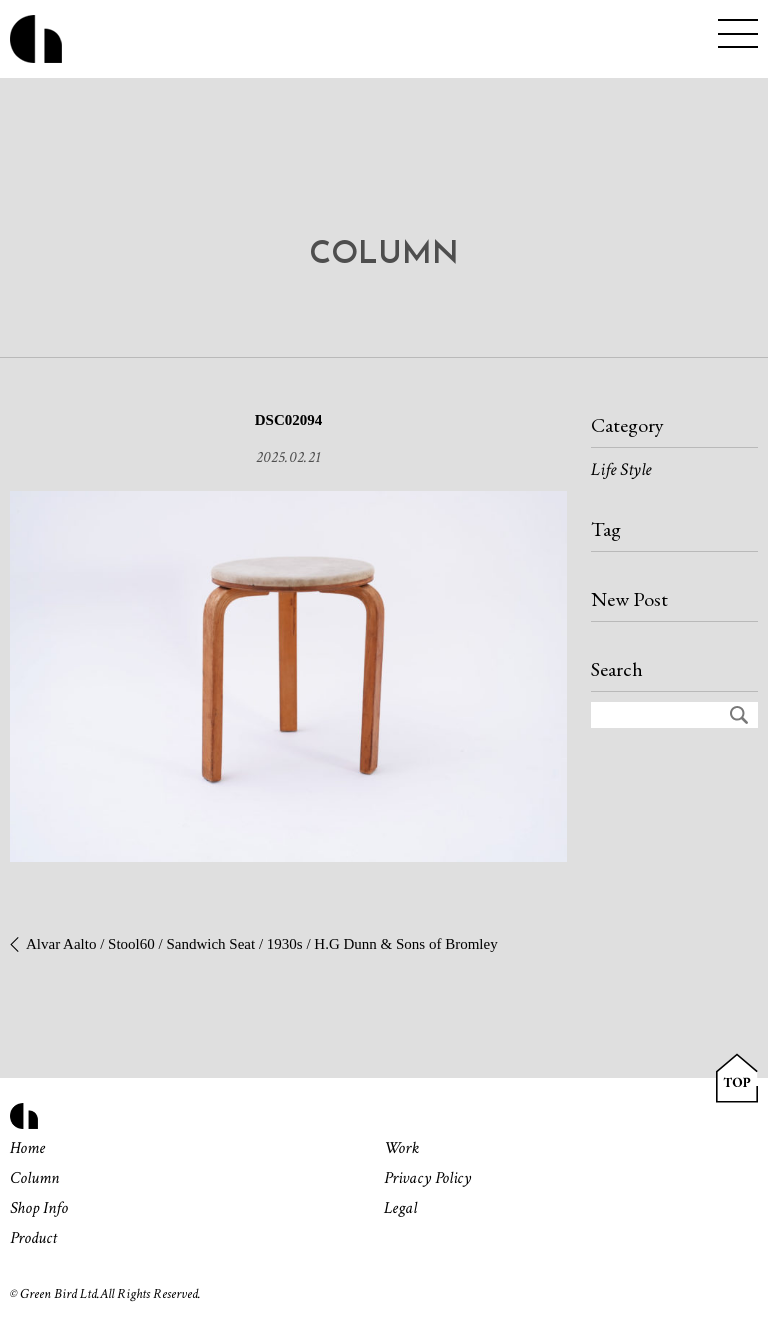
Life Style (621, 469)
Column (34, 1178)
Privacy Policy (427, 1178)
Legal (400, 1208)
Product (33, 1238)
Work (401, 1148)
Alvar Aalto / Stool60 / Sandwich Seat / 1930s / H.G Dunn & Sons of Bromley (262, 944)
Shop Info (39, 1208)
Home (27, 1148)
